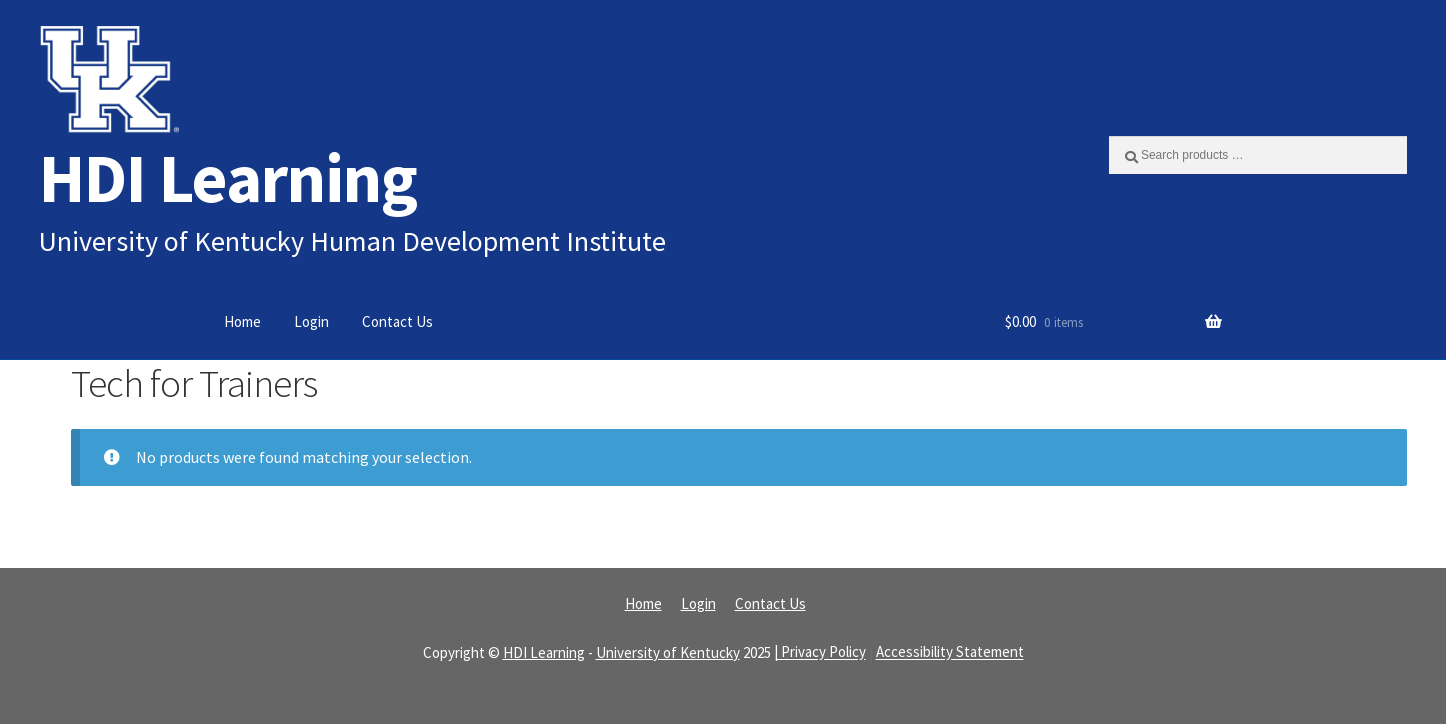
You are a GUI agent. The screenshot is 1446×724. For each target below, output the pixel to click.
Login (311, 321)
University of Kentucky (668, 652)
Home (242, 321)
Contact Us (397, 321)
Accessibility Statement (950, 652)
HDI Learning (228, 177)
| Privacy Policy (820, 652)
